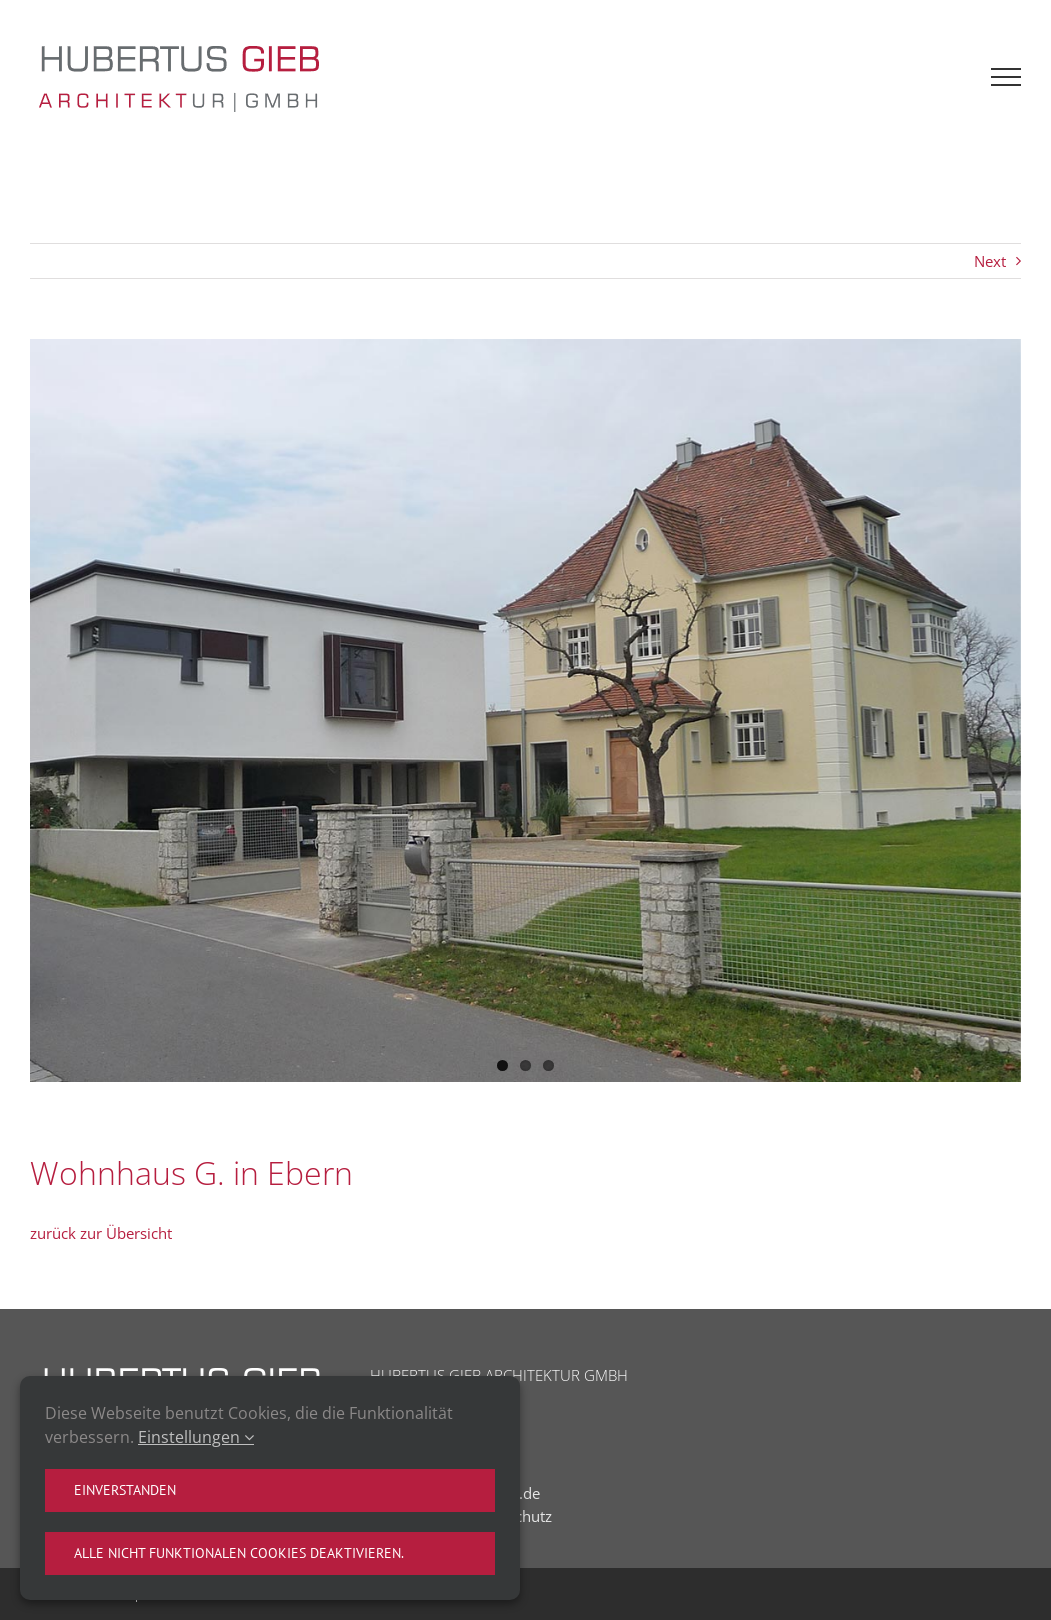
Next (990, 261)
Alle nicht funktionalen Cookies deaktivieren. (239, 1553)
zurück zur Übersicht (101, 1233)
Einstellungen (196, 1437)
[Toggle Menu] (1006, 77)
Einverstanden (125, 1490)
